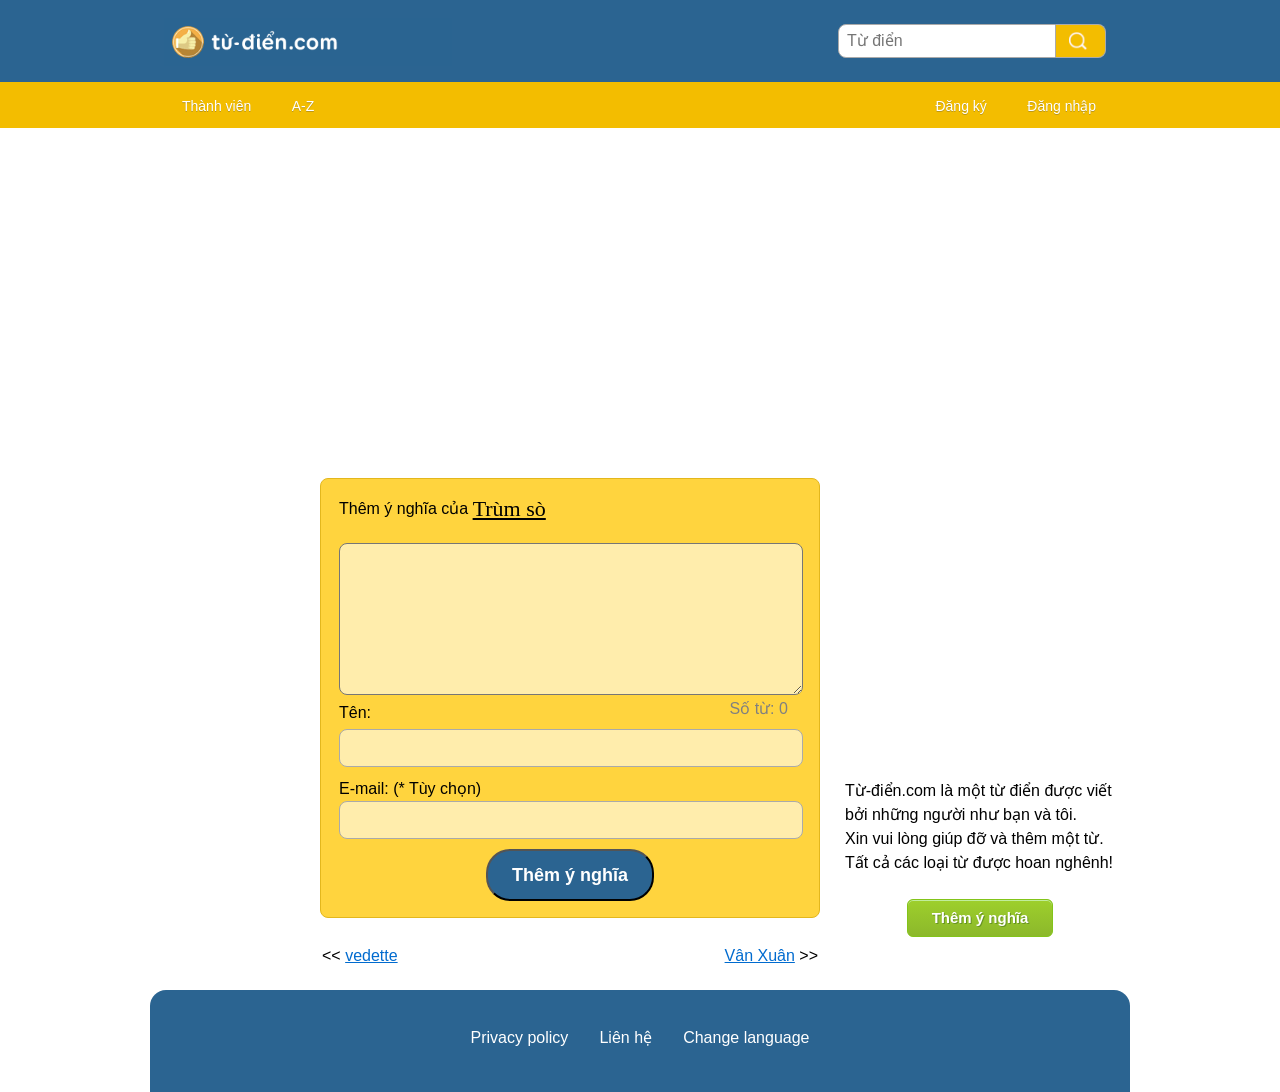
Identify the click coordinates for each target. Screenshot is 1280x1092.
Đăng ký (960, 106)
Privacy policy (520, 1037)
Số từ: (752, 708)
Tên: (355, 712)
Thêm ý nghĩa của (442, 508)
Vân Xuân (760, 955)
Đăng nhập (1061, 106)
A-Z (303, 106)
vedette (371, 955)
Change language (746, 1037)
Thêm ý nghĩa (980, 917)
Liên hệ (625, 1037)
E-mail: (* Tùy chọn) (410, 788)
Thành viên (216, 106)
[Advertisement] (230, 440)
